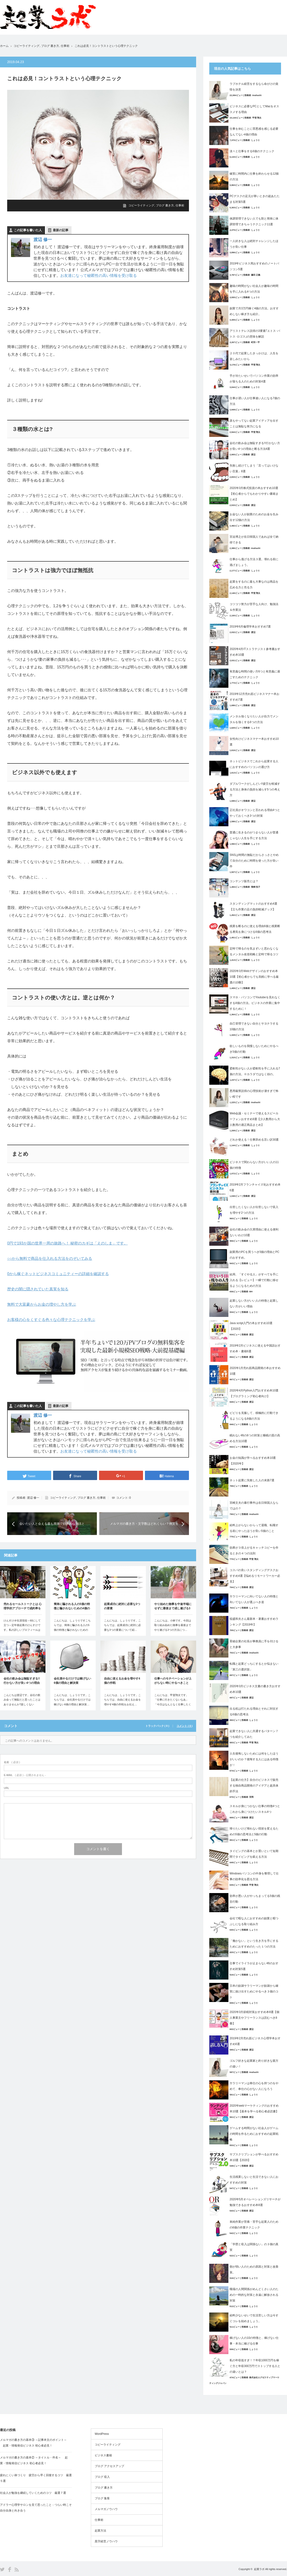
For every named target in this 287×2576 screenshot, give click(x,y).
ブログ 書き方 (50, 46)
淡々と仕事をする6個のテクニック (252, 151)
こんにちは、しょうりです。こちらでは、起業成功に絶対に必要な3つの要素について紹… (122, 1625)
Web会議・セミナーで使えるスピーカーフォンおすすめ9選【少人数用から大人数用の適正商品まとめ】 (255, 1119)
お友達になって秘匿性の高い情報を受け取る (98, 276)
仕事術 (65, 46)
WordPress (102, 2434)
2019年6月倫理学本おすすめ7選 (250, 626)
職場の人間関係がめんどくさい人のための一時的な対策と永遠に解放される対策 (254, 2294)
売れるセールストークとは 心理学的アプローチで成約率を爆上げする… (23, 1606)
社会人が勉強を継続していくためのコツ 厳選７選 (33, 2493)
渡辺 (253, 454)
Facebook (9, 2569)
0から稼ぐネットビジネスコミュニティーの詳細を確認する (58, 1274)
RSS (17, 2570)
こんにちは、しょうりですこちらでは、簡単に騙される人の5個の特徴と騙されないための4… (72, 1627)
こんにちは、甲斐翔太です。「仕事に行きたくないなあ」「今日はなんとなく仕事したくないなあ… (172, 1702)
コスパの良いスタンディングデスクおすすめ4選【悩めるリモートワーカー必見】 (255, 1575)
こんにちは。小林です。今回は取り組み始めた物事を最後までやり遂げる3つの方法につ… (172, 1625)
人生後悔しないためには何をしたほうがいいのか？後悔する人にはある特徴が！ (254, 1759)
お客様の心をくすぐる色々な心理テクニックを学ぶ (51, 1320)
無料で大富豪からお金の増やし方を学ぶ (41, 1304)
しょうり (255, 140)
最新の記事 (60, 230)
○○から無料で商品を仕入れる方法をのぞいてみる (49, 1258)
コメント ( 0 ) (185, 1726)
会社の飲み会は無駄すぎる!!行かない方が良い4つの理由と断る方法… (22, 1681)
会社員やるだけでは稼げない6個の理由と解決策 (72, 1681)
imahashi (257, 95)
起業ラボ (259, 2569)
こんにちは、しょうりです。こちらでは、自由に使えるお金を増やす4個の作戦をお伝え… (122, 1700)
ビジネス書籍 (103, 2455)
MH (251, 1291)
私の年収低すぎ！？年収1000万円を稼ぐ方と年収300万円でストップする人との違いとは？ (255, 2366)
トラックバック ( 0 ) (157, 1726)
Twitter (2, 2569)
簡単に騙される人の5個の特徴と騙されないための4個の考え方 (72, 1606)
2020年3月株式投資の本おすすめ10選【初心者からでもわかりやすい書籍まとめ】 (254, 493)
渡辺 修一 (42, 239)
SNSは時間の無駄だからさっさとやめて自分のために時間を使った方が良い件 (254, 860)
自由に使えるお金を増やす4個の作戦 (122, 1681)
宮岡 (251, 1797)
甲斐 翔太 (257, 118)
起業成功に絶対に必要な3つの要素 (122, 1606)
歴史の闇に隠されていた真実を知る (37, 1289)
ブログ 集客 (102, 2498)
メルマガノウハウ (106, 2509)
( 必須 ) (12, 1762)
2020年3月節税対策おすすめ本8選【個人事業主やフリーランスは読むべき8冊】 (254, 2017)
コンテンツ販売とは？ (244, 881)
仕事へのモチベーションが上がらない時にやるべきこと (173, 1681)
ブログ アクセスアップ (109, 2466)
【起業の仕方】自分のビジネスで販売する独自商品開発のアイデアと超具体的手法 (254, 1785)
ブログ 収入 (102, 2477)
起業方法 (100, 2530)
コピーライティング (26, 46)
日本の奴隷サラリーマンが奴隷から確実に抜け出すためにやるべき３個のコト (254, 1991)
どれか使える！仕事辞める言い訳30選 (254, 1139)
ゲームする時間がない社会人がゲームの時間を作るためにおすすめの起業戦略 (254, 2133)
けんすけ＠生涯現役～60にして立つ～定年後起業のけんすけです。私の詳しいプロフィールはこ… (22, 1627)
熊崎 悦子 (255, 887)
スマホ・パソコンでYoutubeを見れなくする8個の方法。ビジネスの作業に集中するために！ (255, 1003)
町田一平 (255, 342)
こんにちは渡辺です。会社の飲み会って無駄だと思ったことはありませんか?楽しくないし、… (22, 1702)
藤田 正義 (255, 275)
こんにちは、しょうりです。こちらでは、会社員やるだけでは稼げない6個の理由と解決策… (72, 1700)
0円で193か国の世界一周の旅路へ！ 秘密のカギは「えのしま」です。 (67, 1243)
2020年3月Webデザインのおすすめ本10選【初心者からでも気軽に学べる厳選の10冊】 (254, 976)
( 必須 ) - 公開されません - (25, 1775)
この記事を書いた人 (28, 230)
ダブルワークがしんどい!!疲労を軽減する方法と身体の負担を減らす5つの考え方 (255, 789)
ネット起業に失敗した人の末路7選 (252, 1480)
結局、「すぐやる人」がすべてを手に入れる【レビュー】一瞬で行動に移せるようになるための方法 (254, 1280)
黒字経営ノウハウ (106, 2541)
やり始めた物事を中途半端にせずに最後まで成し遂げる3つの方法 (173, 1606)
